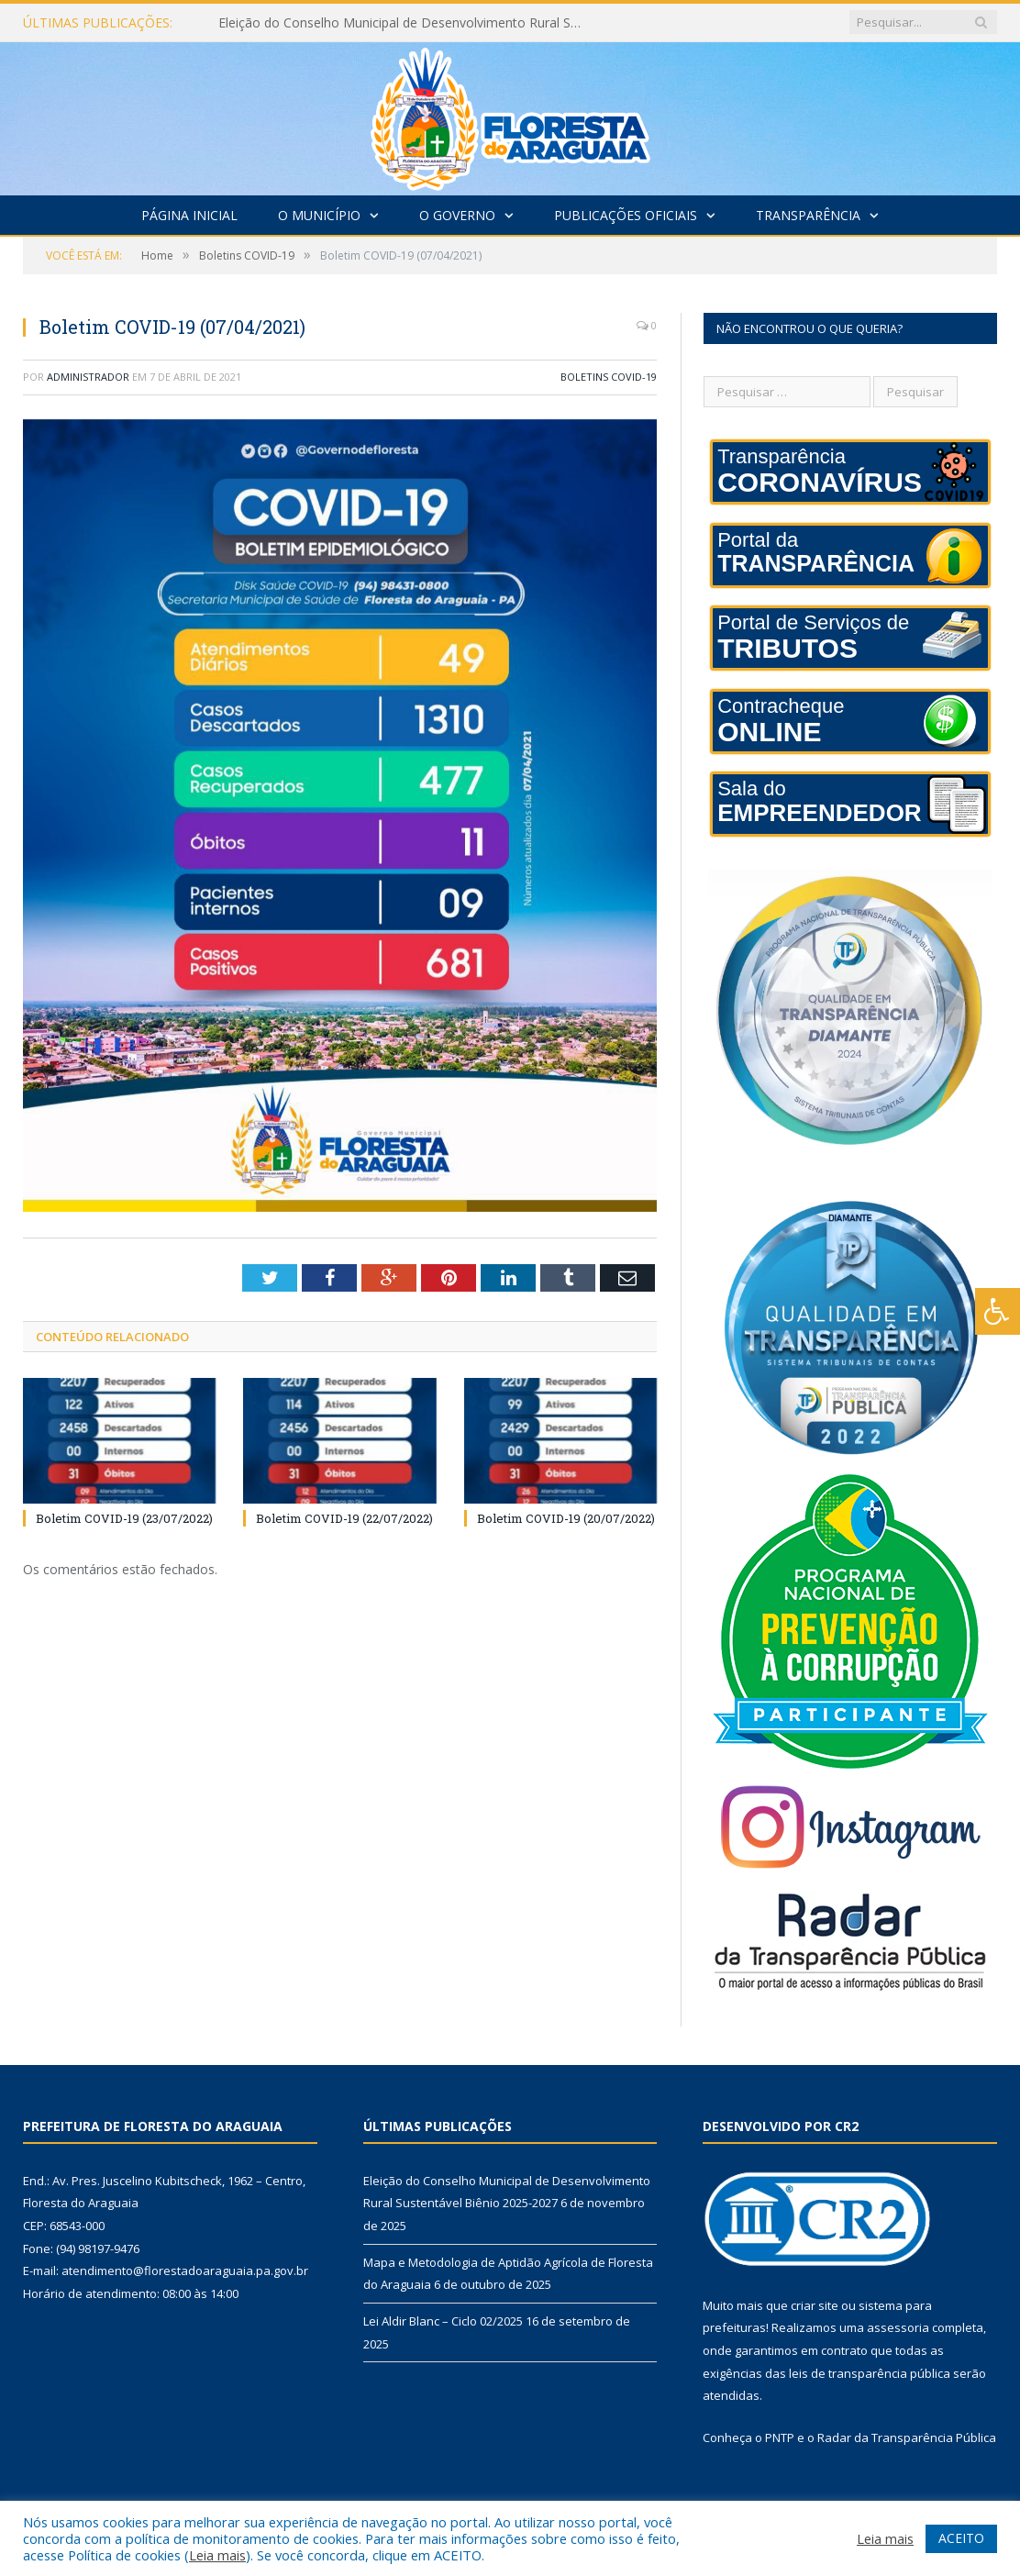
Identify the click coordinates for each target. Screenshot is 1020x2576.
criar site (814, 2305)
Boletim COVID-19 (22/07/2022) (344, 1518)
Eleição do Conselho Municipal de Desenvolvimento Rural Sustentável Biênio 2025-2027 (406, 23)
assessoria (898, 2327)
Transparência (808, 215)
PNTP (779, 2437)
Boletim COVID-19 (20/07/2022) (566, 1518)
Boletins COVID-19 (608, 376)
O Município (319, 215)
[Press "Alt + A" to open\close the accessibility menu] (997, 1311)
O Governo (457, 215)
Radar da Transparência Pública (906, 2437)
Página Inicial (189, 215)
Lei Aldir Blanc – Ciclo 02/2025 (443, 2321)
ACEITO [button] (961, 2538)
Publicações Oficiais (625, 215)
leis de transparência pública (869, 2373)
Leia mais (217, 2555)
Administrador (88, 376)
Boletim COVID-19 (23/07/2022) (124, 1518)
